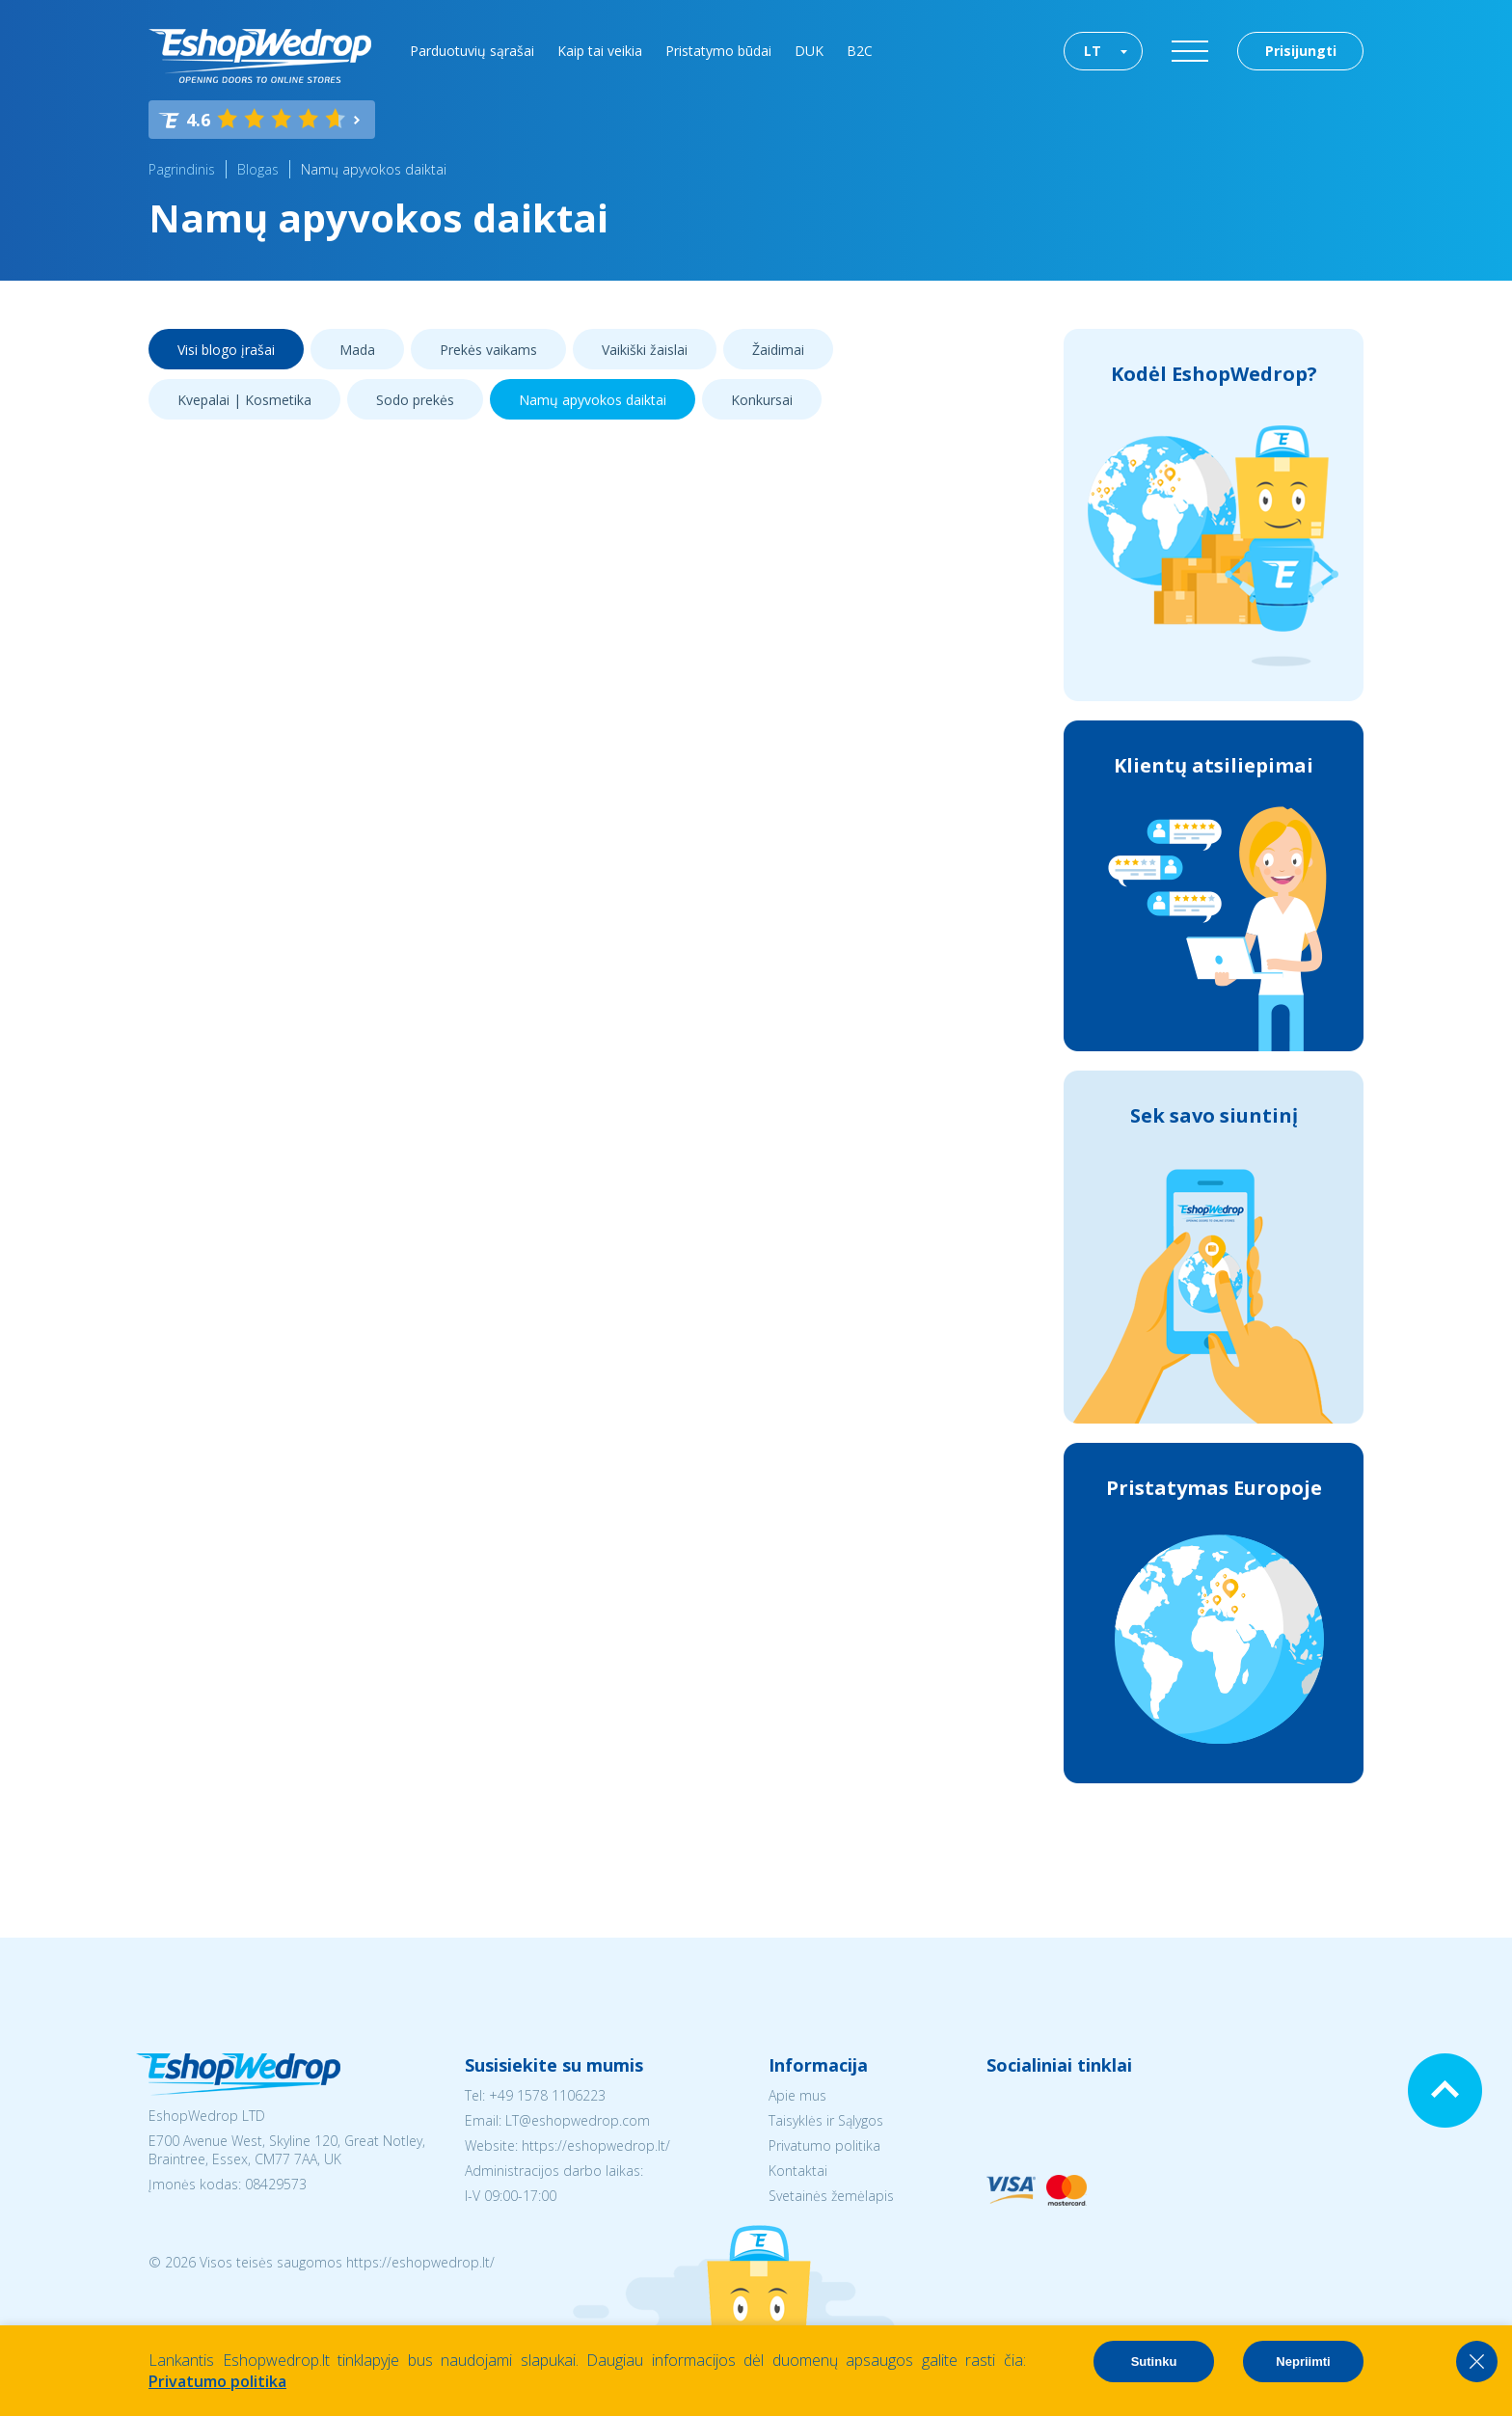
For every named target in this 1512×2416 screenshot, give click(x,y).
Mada (357, 349)
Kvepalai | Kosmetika (244, 400)
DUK (809, 50)
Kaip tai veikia (599, 50)
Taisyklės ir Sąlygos (826, 2120)
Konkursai (762, 400)
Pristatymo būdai (718, 50)
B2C (860, 50)
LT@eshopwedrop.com (577, 2120)
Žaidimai (778, 349)
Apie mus (797, 2095)
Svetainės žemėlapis (831, 2195)
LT (1092, 50)
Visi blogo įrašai (226, 349)
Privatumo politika (824, 2145)
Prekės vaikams (488, 349)
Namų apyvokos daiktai (373, 169)
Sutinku (1154, 2361)
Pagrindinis (181, 169)
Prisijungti (1300, 50)
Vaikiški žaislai (645, 349)
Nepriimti (1303, 2361)
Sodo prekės (415, 400)
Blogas (258, 169)
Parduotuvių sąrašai (472, 50)
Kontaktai (798, 2170)
